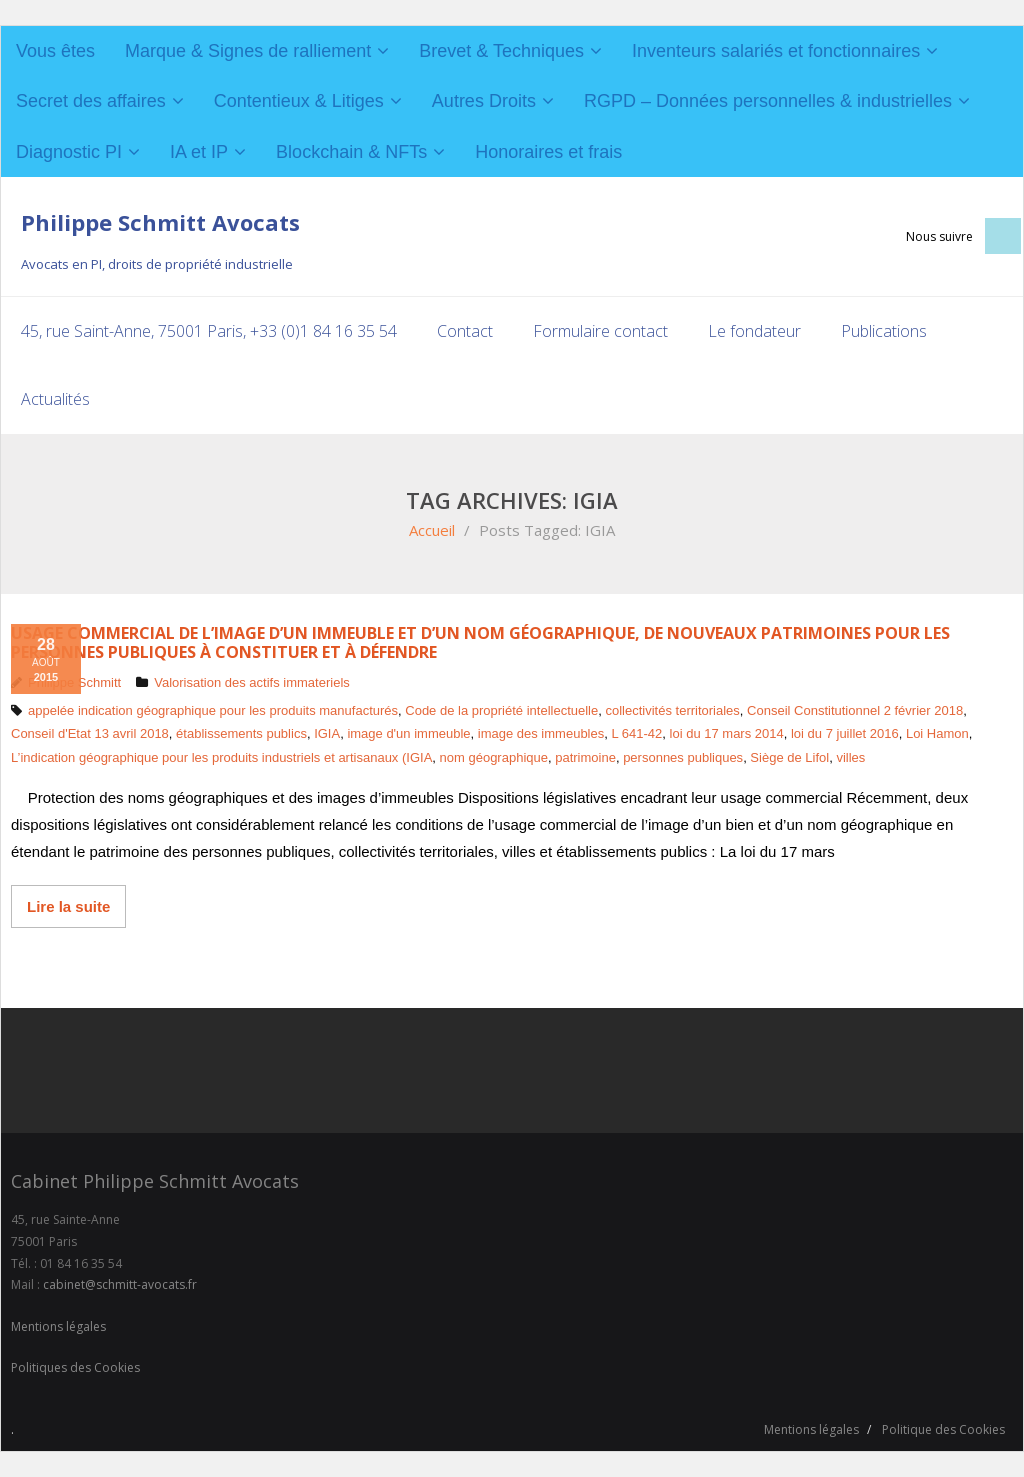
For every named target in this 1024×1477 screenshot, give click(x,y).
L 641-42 (636, 733)
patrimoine (585, 757)
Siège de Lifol (789, 757)
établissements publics (241, 733)
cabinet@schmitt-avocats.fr (120, 1284)
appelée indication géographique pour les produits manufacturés (213, 710)
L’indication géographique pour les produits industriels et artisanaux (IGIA (221, 757)
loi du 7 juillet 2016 (845, 733)
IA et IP (199, 152)
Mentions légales (58, 1326)
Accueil (432, 530)
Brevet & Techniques (501, 51)
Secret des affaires (91, 101)
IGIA (327, 733)
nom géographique (494, 757)
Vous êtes (55, 51)
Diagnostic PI (69, 152)
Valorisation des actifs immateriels (252, 682)
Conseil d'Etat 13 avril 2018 (90, 733)
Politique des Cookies (943, 1429)
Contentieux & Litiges (299, 101)
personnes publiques (683, 757)
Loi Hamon (937, 733)
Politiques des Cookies (75, 1367)
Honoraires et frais (548, 152)
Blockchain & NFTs (351, 152)
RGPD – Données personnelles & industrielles (768, 101)
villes (850, 757)
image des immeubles (541, 733)
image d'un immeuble (408, 733)
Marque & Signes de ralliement (248, 51)
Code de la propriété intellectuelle (501, 710)
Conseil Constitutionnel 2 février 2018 (855, 710)
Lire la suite (68, 906)
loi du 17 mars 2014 (727, 733)
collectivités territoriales (672, 710)
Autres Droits (484, 101)
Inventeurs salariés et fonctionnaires (776, 51)
